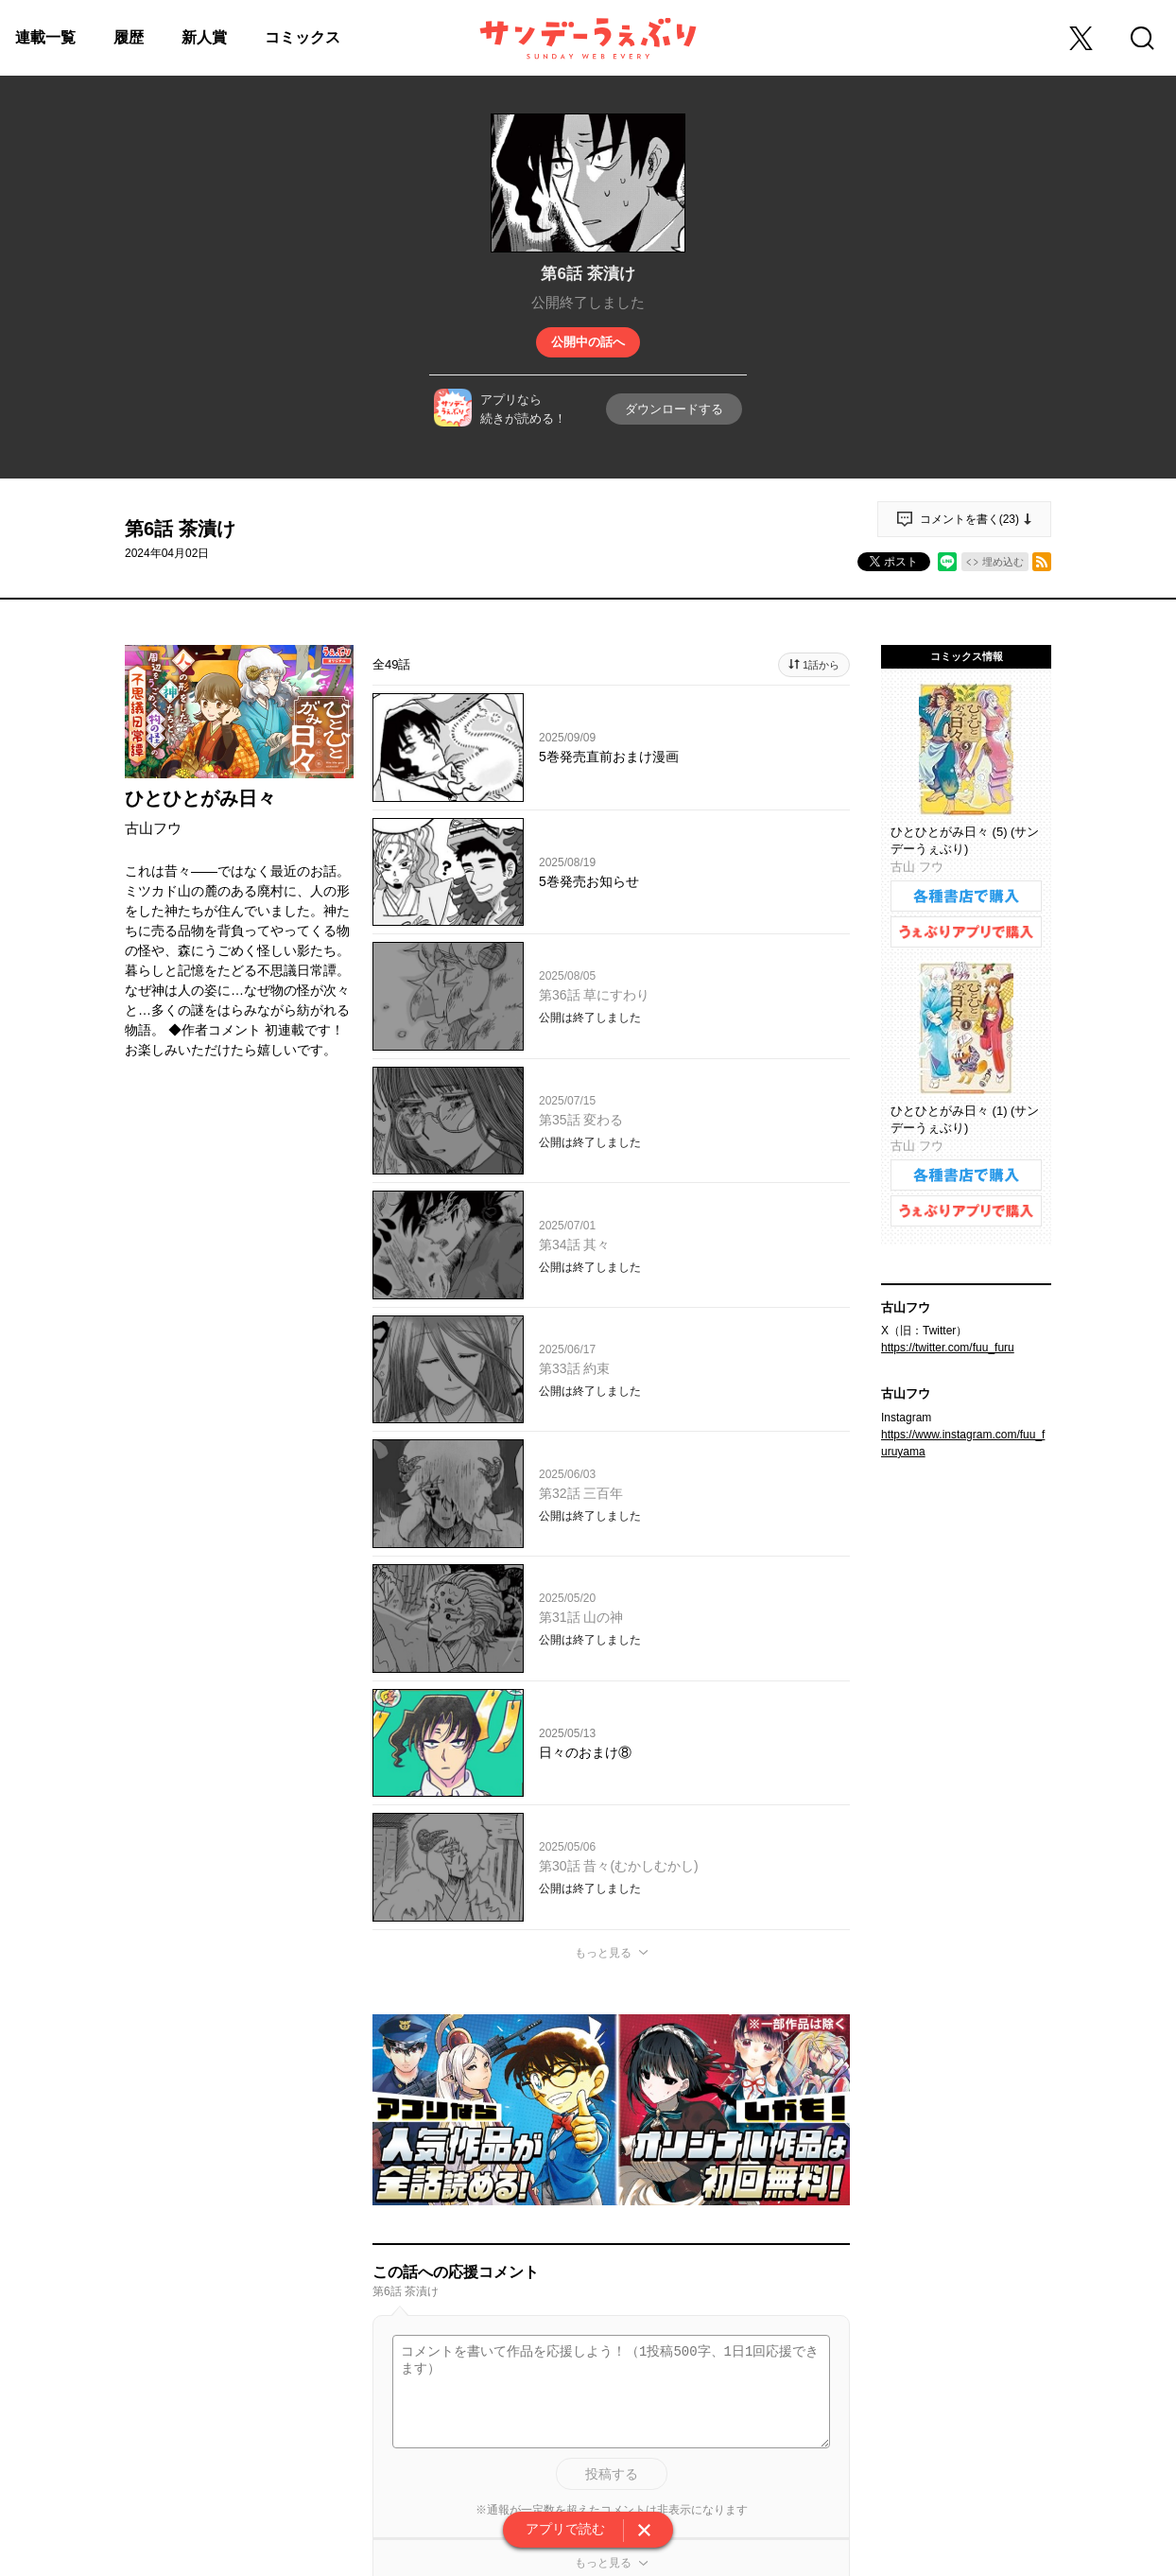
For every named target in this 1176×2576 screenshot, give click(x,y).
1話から (821, 664)
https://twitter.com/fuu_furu (947, 1347)
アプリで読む (565, 2528)
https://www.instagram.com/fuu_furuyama (963, 1443)
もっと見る (603, 1952)
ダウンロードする (674, 409)
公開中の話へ (588, 342)
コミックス (302, 37)
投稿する (611, 2473)
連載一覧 (45, 37)
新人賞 (204, 37)
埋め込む (1003, 561)
